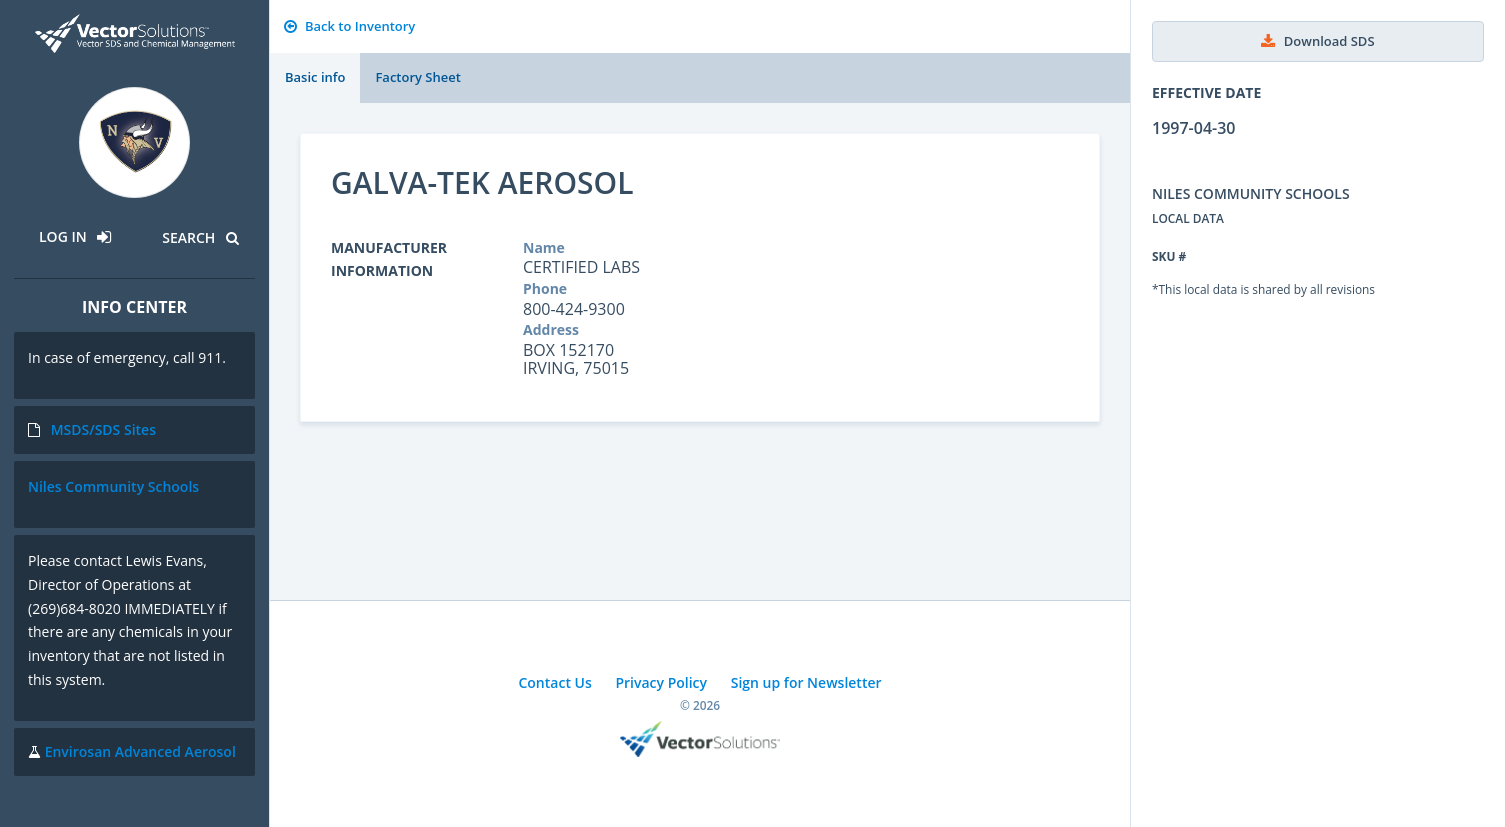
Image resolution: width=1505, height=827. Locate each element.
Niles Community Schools (113, 486)
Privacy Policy (661, 682)
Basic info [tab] (315, 77)
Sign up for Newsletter (806, 682)
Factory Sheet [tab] (417, 77)
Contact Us (554, 682)
